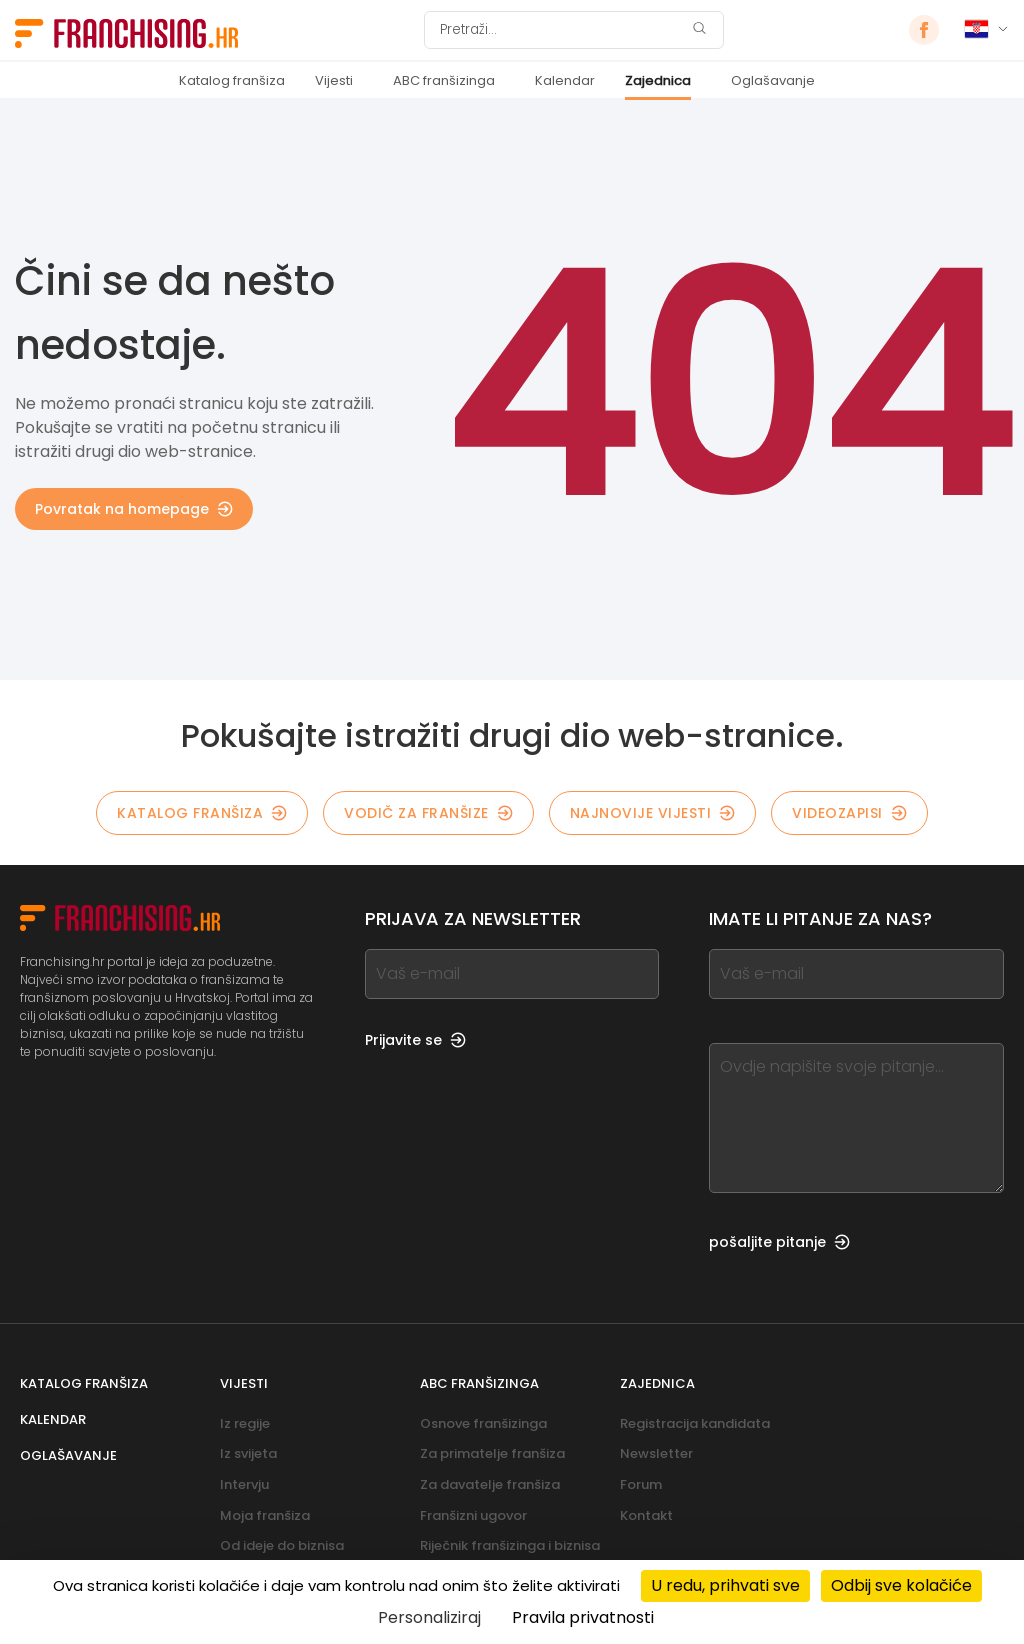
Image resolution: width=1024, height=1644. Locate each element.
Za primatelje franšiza (492, 1453)
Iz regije (245, 1423)
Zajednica (658, 80)
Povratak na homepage (134, 509)
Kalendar (565, 80)
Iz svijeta (248, 1453)
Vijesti (334, 80)
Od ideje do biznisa (282, 1545)
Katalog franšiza (232, 80)
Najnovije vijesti (653, 813)
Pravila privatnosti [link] (583, 1617)
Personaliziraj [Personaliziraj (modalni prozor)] (429, 1617)
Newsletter (656, 1453)
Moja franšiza (265, 1515)
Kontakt (646, 1515)
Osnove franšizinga (483, 1423)
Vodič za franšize (428, 813)
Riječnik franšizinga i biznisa (510, 1545)
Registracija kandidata (695, 1423)
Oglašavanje (773, 80)
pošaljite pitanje (779, 1242)
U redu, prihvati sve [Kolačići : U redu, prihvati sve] (725, 1585)
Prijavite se (415, 1040)
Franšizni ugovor (473, 1515)
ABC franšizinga (444, 80)
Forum (641, 1484)
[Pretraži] (561, 30)
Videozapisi (849, 813)
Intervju (244, 1484)
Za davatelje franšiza (490, 1484)
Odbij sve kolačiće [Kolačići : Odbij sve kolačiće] (901, 1585)
